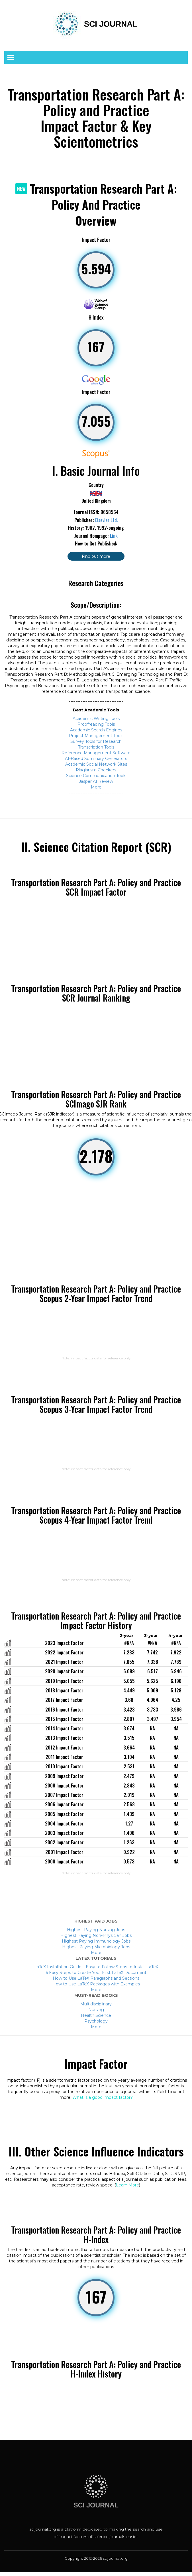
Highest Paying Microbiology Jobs (96, 1946)
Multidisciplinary (96, 2004)
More (96, 787)
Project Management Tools (96, 735)
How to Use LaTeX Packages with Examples (96, 1984)
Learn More (127, 2185)
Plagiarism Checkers (96, 770)
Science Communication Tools (96, 775)
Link (114, 535)
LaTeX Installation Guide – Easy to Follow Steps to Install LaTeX (96, 1966)
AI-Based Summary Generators (96, 758)
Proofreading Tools (96, 724)
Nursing (96, 2009)
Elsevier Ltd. (106, 520)
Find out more (96, 556)
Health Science (96, 2015)
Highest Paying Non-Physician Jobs (96, 1935)
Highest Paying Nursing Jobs (96, 1929)
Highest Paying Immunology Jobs (96, 1941)
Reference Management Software (96, 752)
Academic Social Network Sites (96, 764)
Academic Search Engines (96, 730)
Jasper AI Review (96, 781)
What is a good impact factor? (102, 2097)
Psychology (96, 2021)
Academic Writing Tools (96, 718)
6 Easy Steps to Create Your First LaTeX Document (96, 1972)
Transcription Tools (96, 747)
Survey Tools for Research (96, 741)
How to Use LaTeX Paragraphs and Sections (96, 1978)
